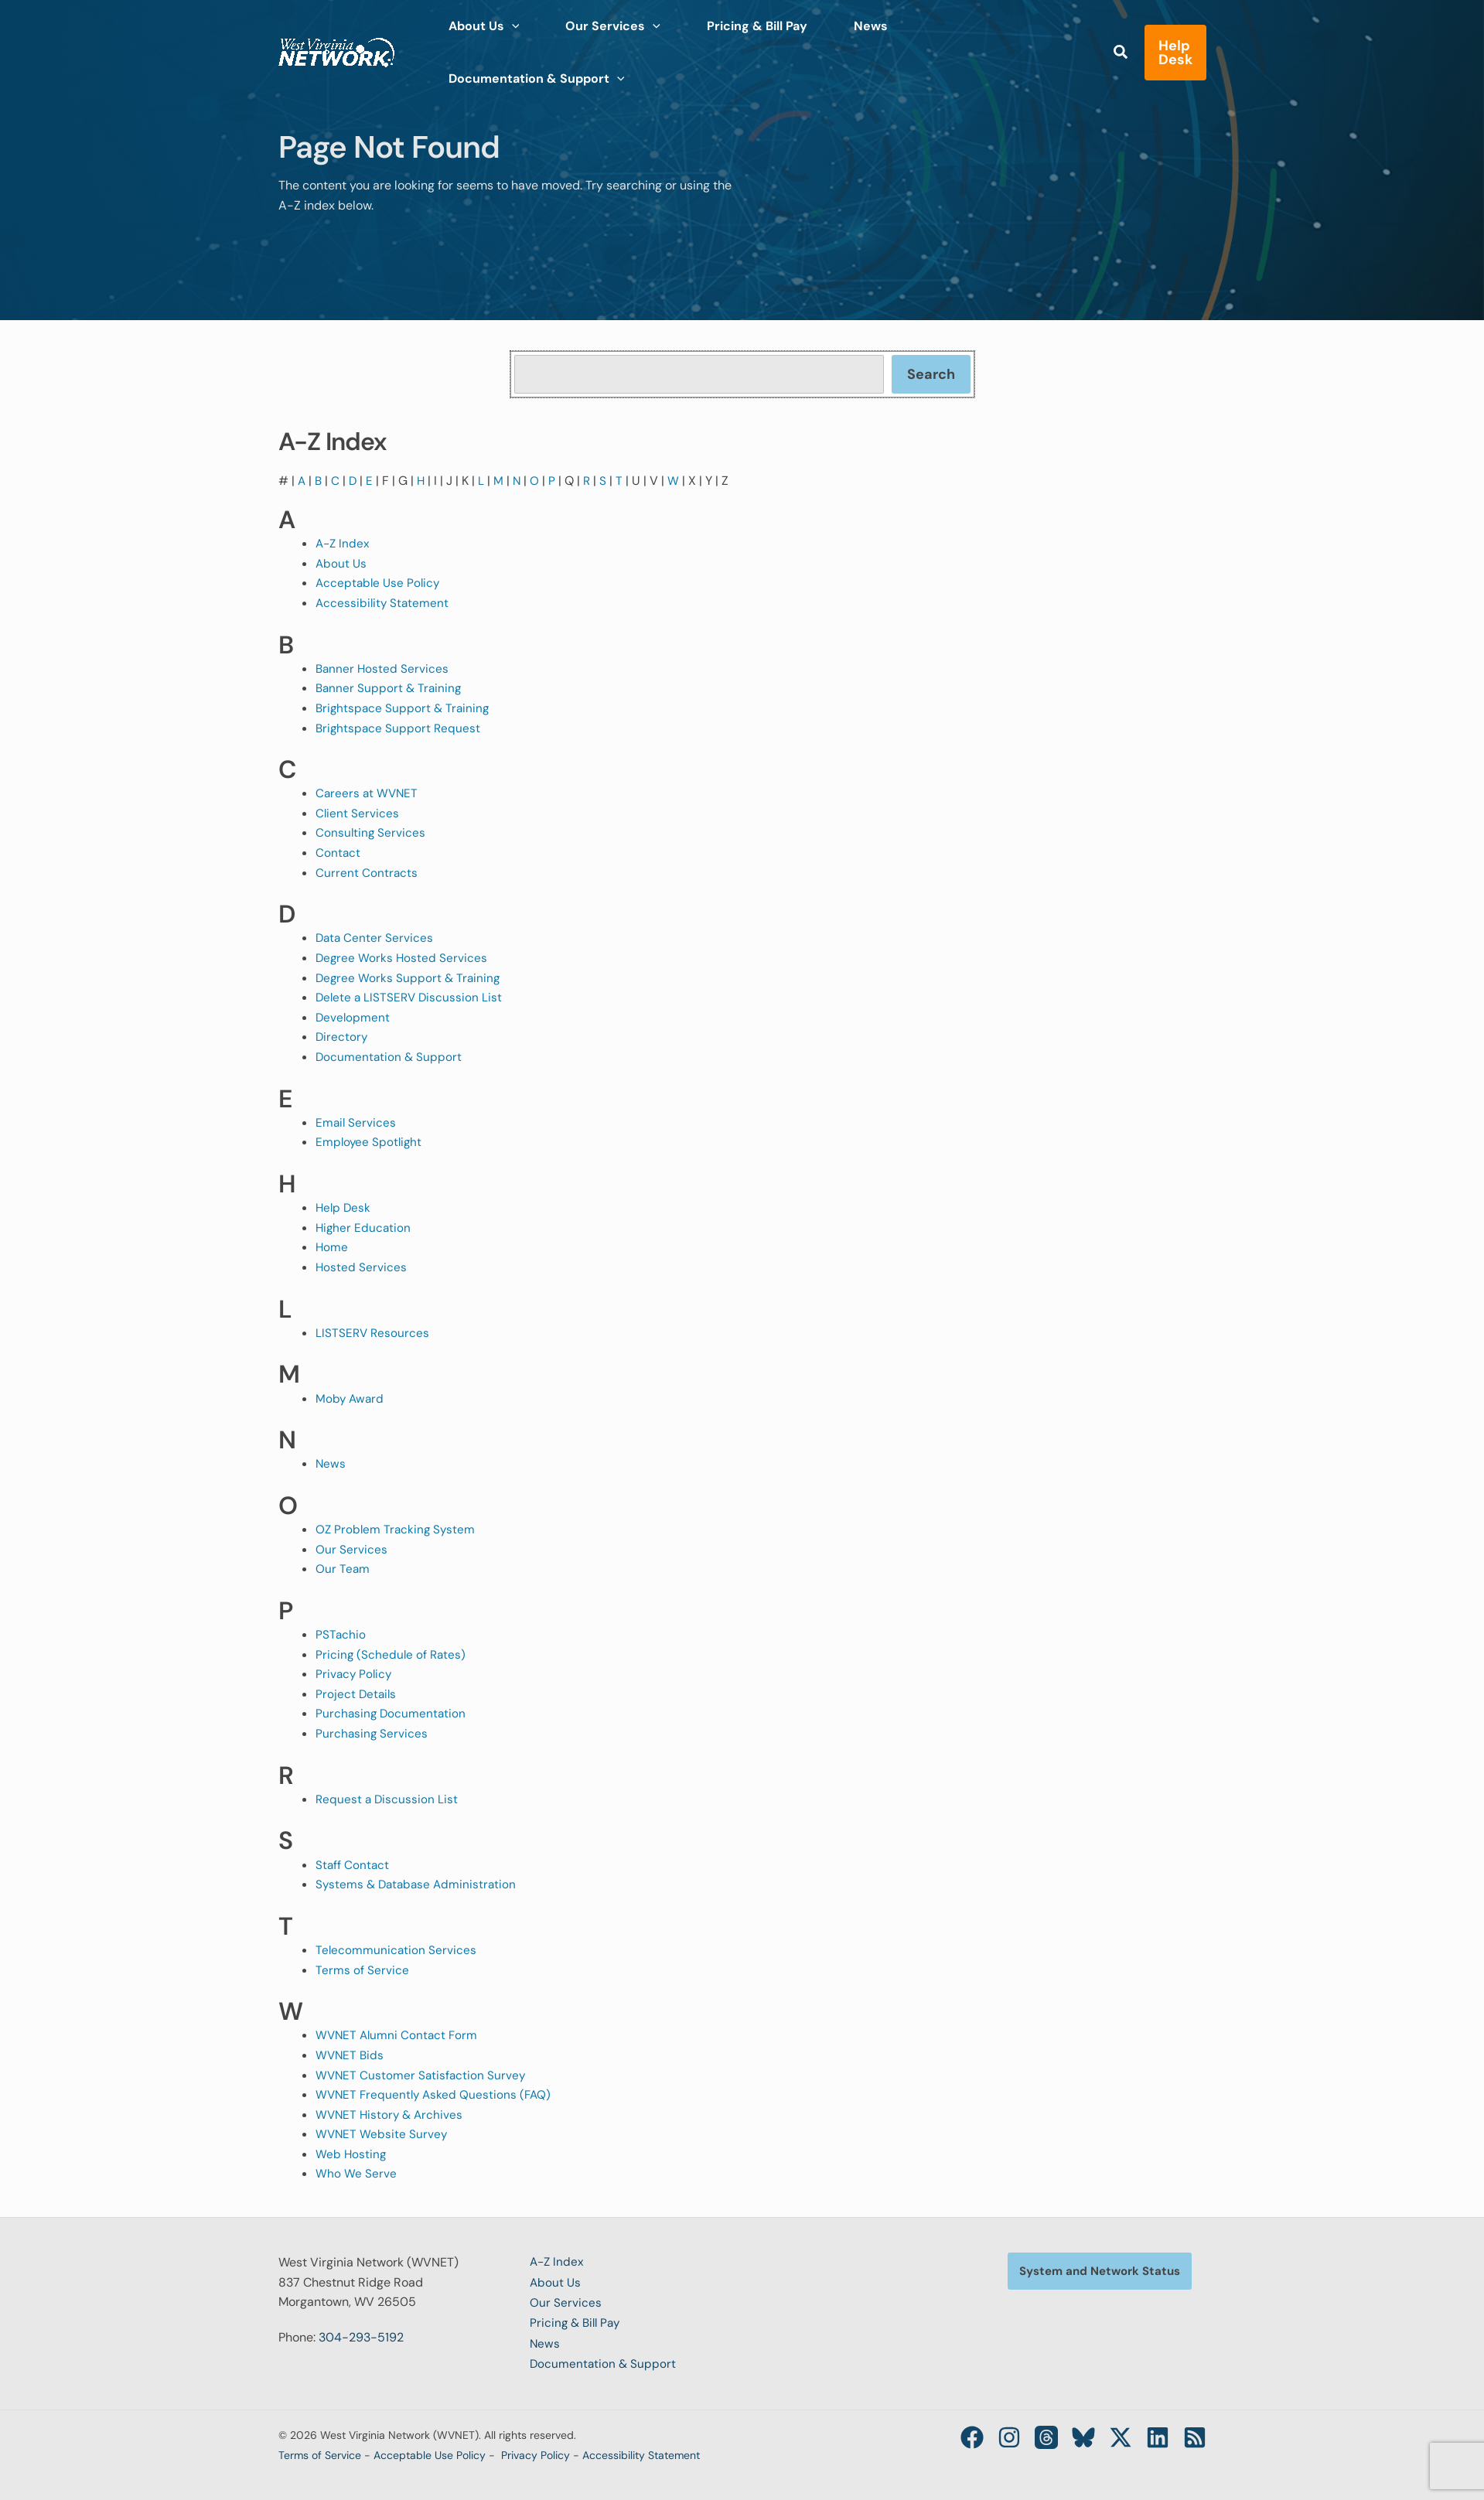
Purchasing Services (372, 1733)
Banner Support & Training (390, 688)
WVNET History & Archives (391, 2114)
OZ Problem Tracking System (397, 1529)
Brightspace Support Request (399, 728)
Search (931, 374)
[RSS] (1194, 2434)
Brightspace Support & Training (404, 708)
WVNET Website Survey (382, 2134)
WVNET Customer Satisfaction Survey (422, 2075)
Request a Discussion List (388, 1799)
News (331, 1463)
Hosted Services (362, 1267)
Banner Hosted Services (383, 668)
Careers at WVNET (368, 793)
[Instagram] (986, 2434)
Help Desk (344, 1207)
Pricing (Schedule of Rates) (392, 1654)
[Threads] (1027, 2434)
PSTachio (341, 1634)
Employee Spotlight (370, 1142)
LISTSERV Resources (374, 1333)
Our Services (351, 1549)
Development (353, 1017)
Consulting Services (371, 832)
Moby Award (351, 1398)
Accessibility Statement (384, 603)
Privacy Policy (355, 1674)
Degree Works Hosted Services (403, 958)
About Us (342, 563)
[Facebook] (944, 2434)
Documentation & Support (390, 1057)
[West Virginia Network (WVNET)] (336, 37)
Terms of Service (362, 1970)
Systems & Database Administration (419, 1884)
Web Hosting (351, 2154)
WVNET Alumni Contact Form (399, 2035)
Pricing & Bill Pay (577, 2322)
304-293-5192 (361, 2337)
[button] (1080, 40)
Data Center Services (375, 937)
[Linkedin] (1153, 2434)
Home (332, 1247)
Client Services (358, 813)
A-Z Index (344, 543)
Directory (342, 1036)
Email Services (356, 1122)
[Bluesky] (1069, 2434)
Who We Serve (356, 2173)
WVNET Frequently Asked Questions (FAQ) (436, 2094)
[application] (505, 38)
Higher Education (364, 1227)
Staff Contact (353, 1865)
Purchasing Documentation (392, 1713)
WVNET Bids (351, 2055)
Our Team (343, 1568)
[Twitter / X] (1111, 2434)
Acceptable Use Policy (380, 583)
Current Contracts (367, 873)
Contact (338, 852)
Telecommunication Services (397, 1950)
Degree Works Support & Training (409, 978)
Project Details (357, 1694)
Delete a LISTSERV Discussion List (411, 997)
